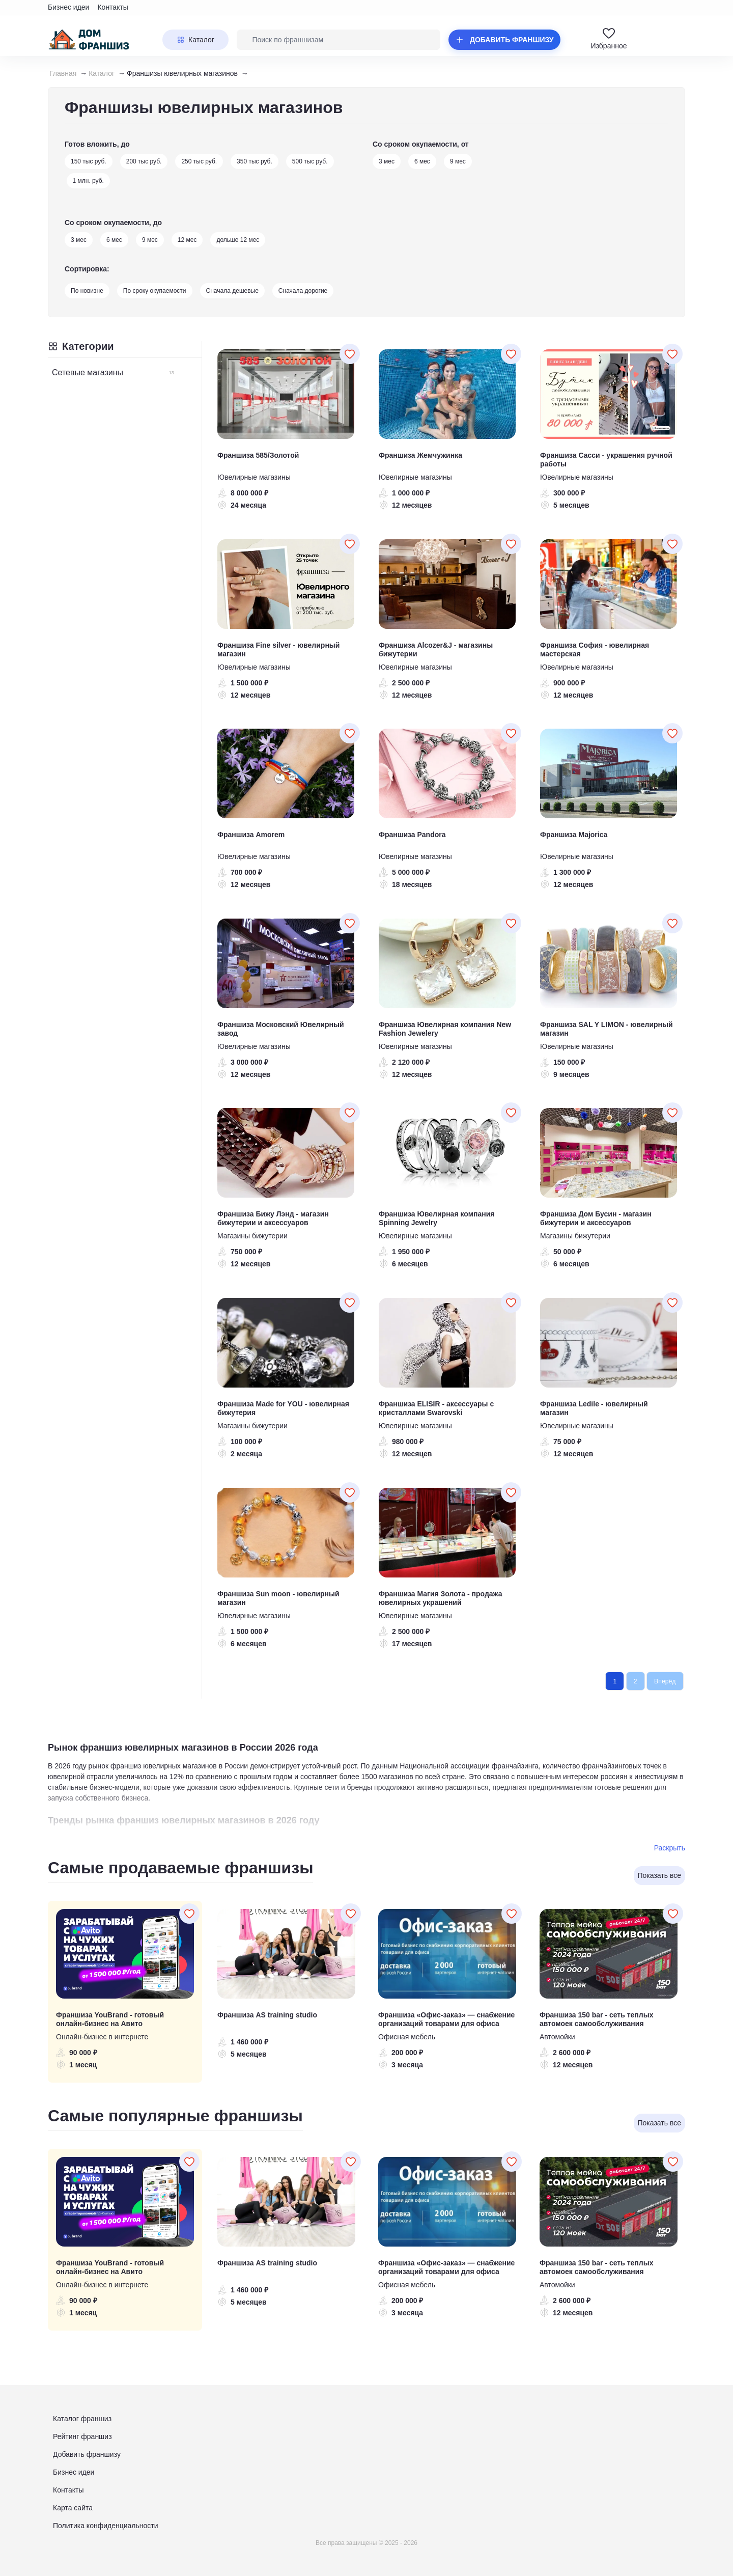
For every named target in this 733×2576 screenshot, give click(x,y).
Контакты (112, 7)
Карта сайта (73, 2508)
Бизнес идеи (68, 7)
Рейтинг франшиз (82, 2436)
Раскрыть (669, 1848)
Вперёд (664, 1681)
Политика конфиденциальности (105, 2526)
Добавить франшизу (87, 2454)
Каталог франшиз (82, 2419)
